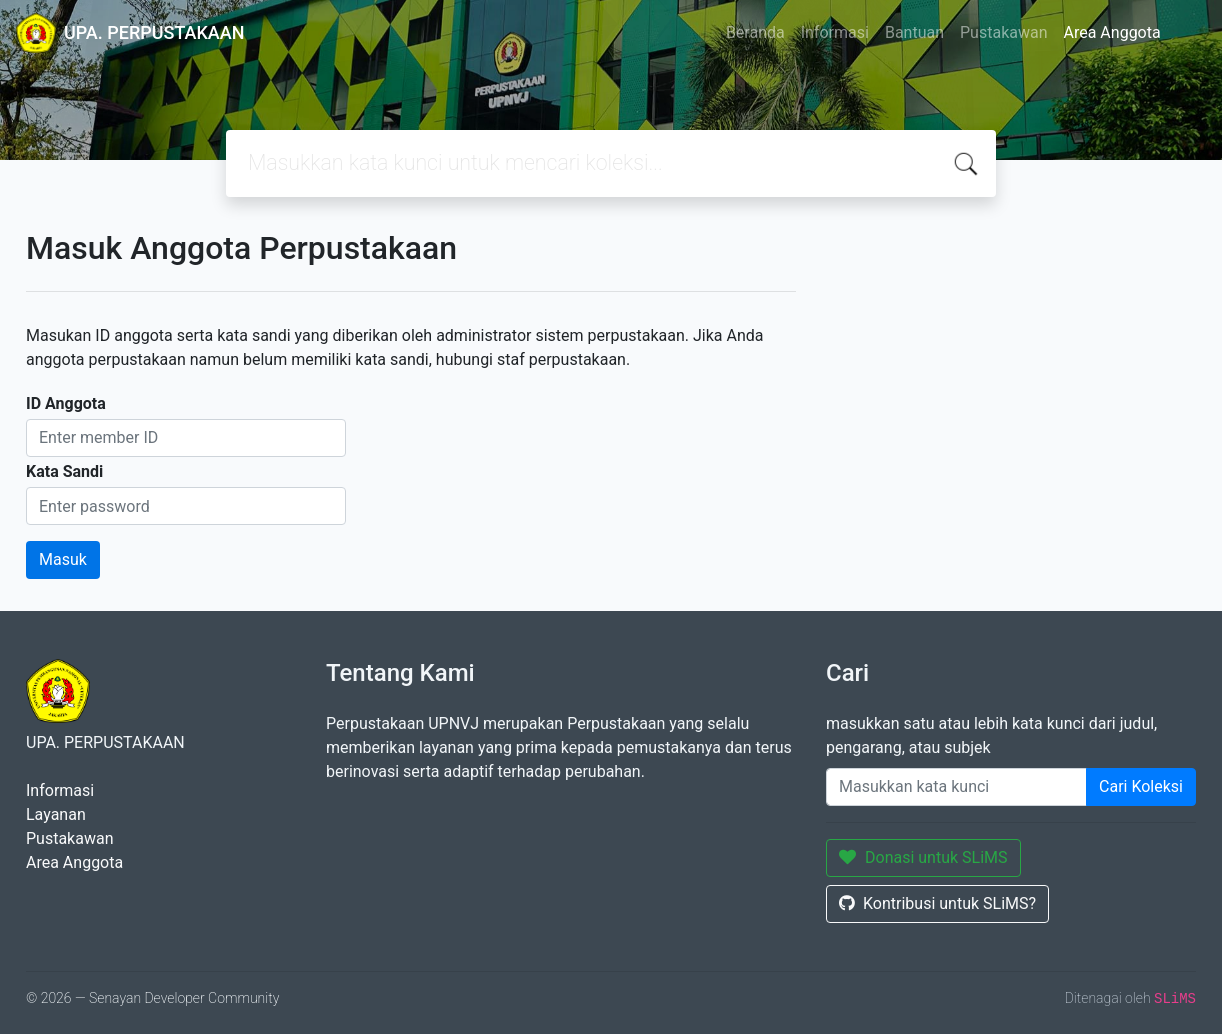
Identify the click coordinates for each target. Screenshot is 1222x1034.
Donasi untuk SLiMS (923, 857)
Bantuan (914, 32)
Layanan (56, 814)
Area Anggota (1112, 32)
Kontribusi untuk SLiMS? (937, 903)
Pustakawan (1003, 32)
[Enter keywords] (956, 787)
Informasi (835, 32)
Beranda (755, 32)
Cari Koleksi (1141, 786)
